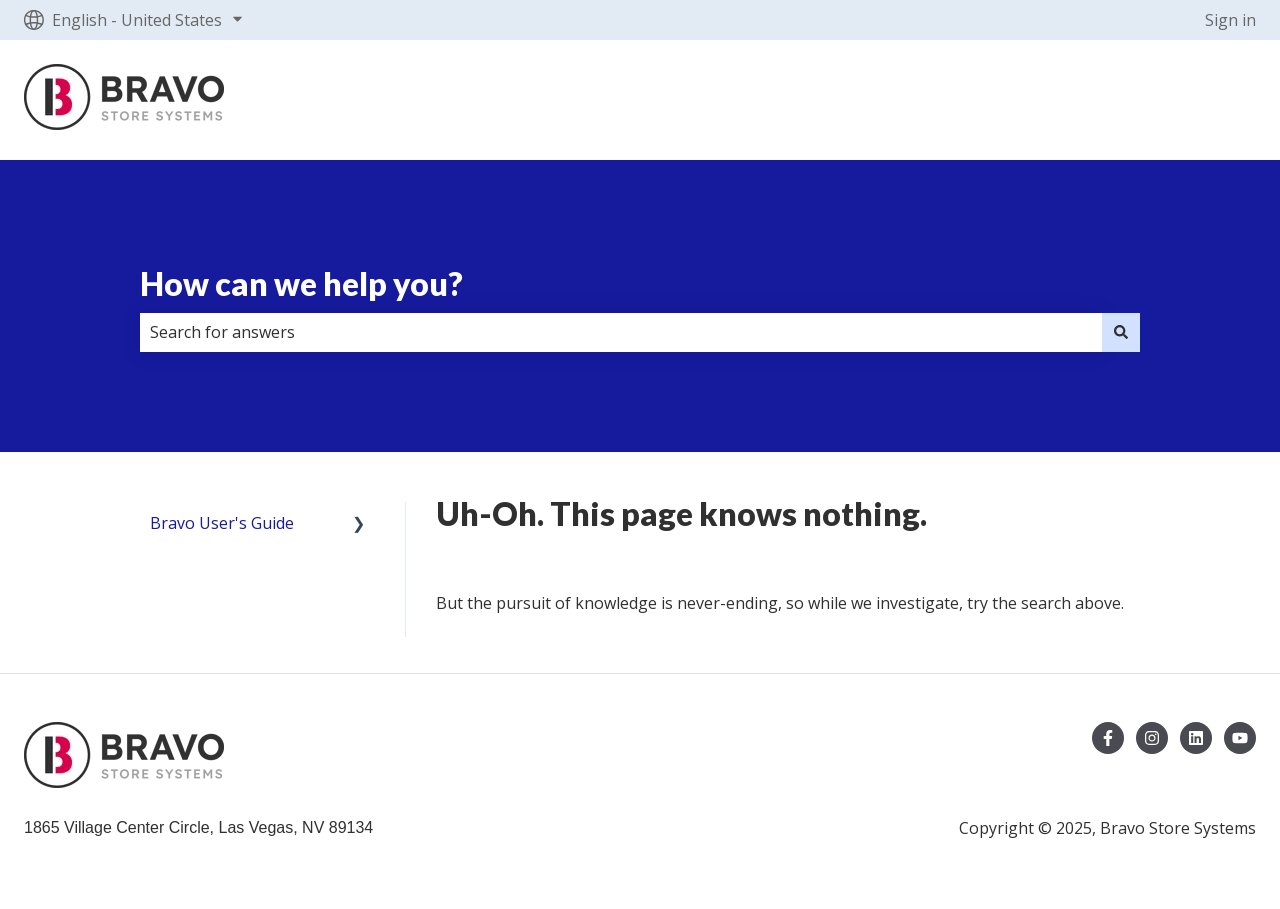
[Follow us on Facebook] (1108, 738)
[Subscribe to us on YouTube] (1240, 738)
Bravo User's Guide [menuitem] (222, 523)
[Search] (1121, 332)
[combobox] (621, 332)
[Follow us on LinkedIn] (1196, 738)
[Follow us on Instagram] (1152, 738)
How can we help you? (301, 283)
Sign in (1230, 20)
